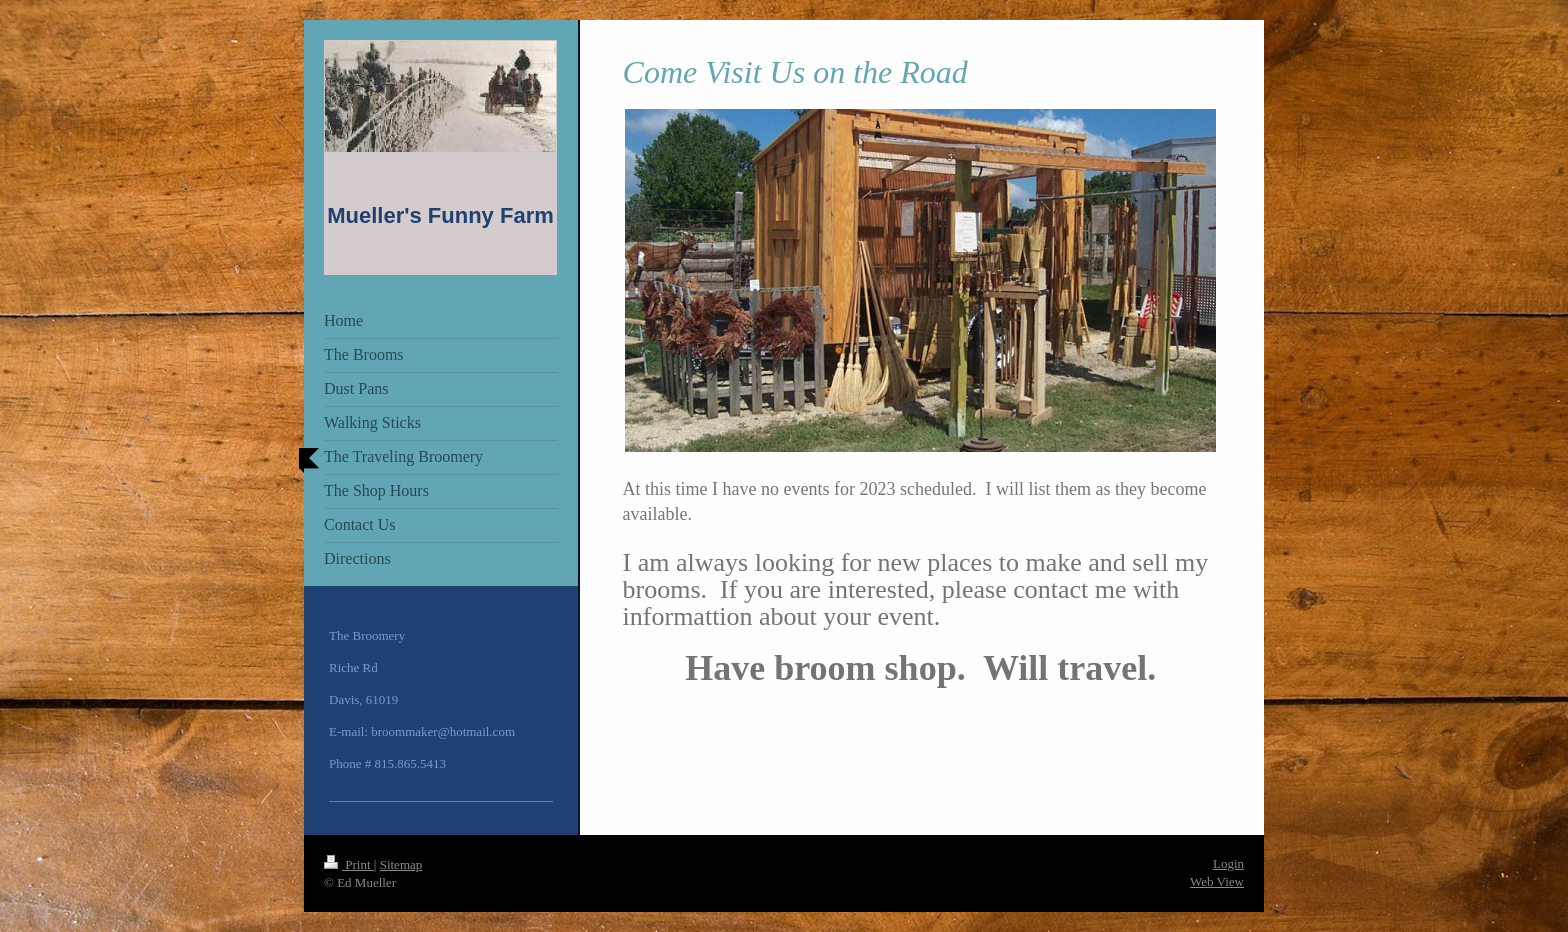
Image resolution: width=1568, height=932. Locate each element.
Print (349, 864)
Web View (1217, 881)
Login (1228, 863)
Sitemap (401, 864)
